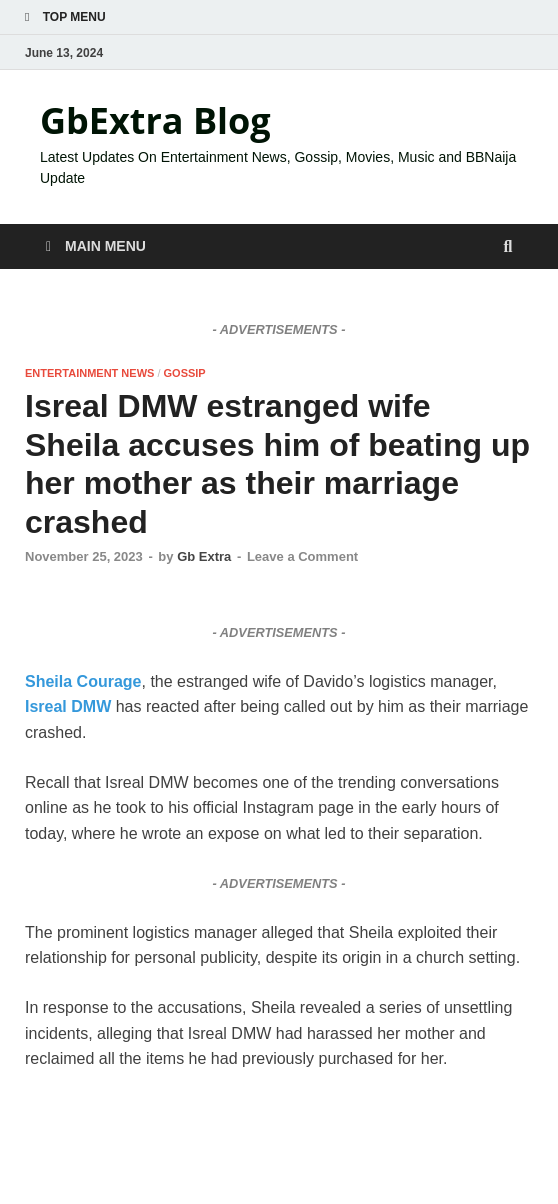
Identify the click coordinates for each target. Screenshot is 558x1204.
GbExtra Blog (155, 120)
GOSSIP (185, 373)
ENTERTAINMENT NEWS (89, 373)
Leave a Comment (302, 556)
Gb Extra (204, 556)
